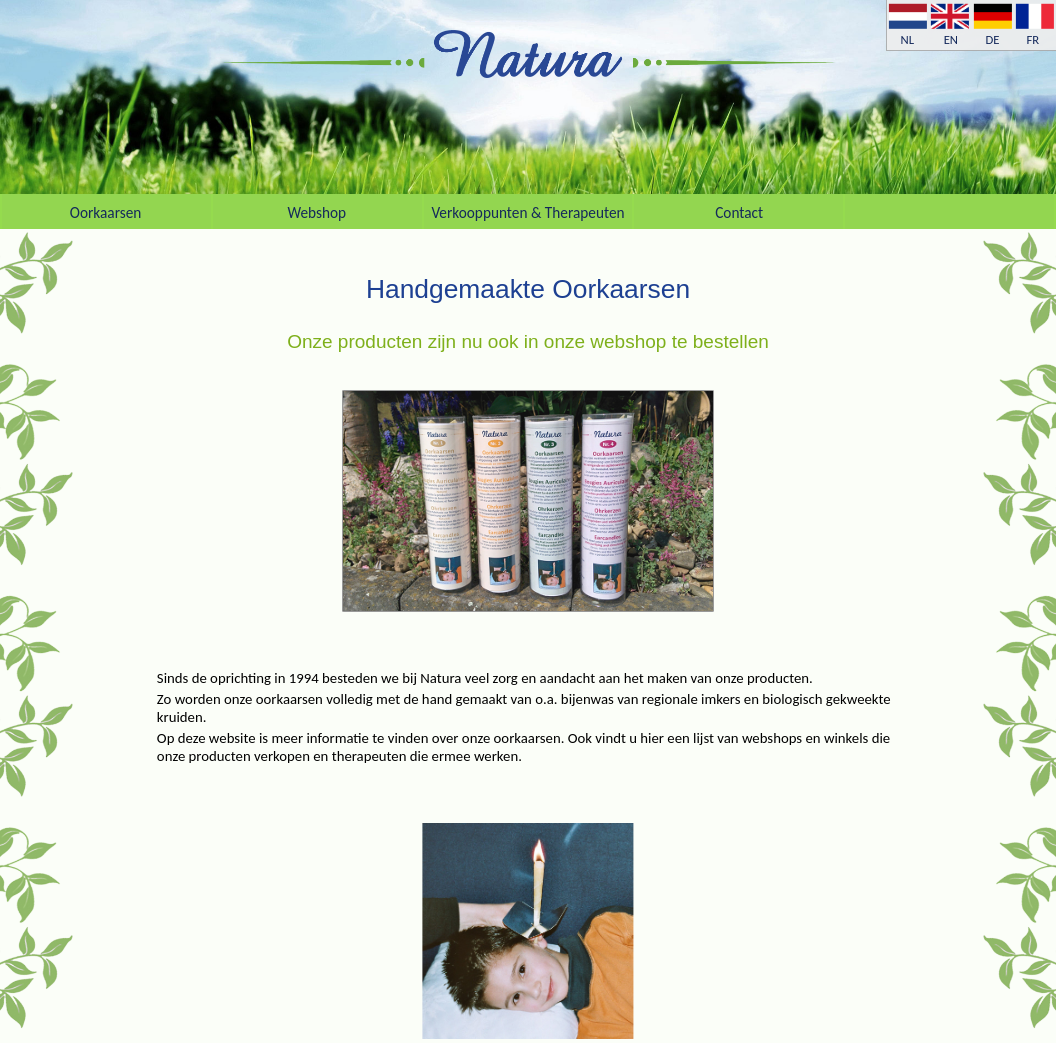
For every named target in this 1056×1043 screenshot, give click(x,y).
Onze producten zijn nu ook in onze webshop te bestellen (528, 341)
